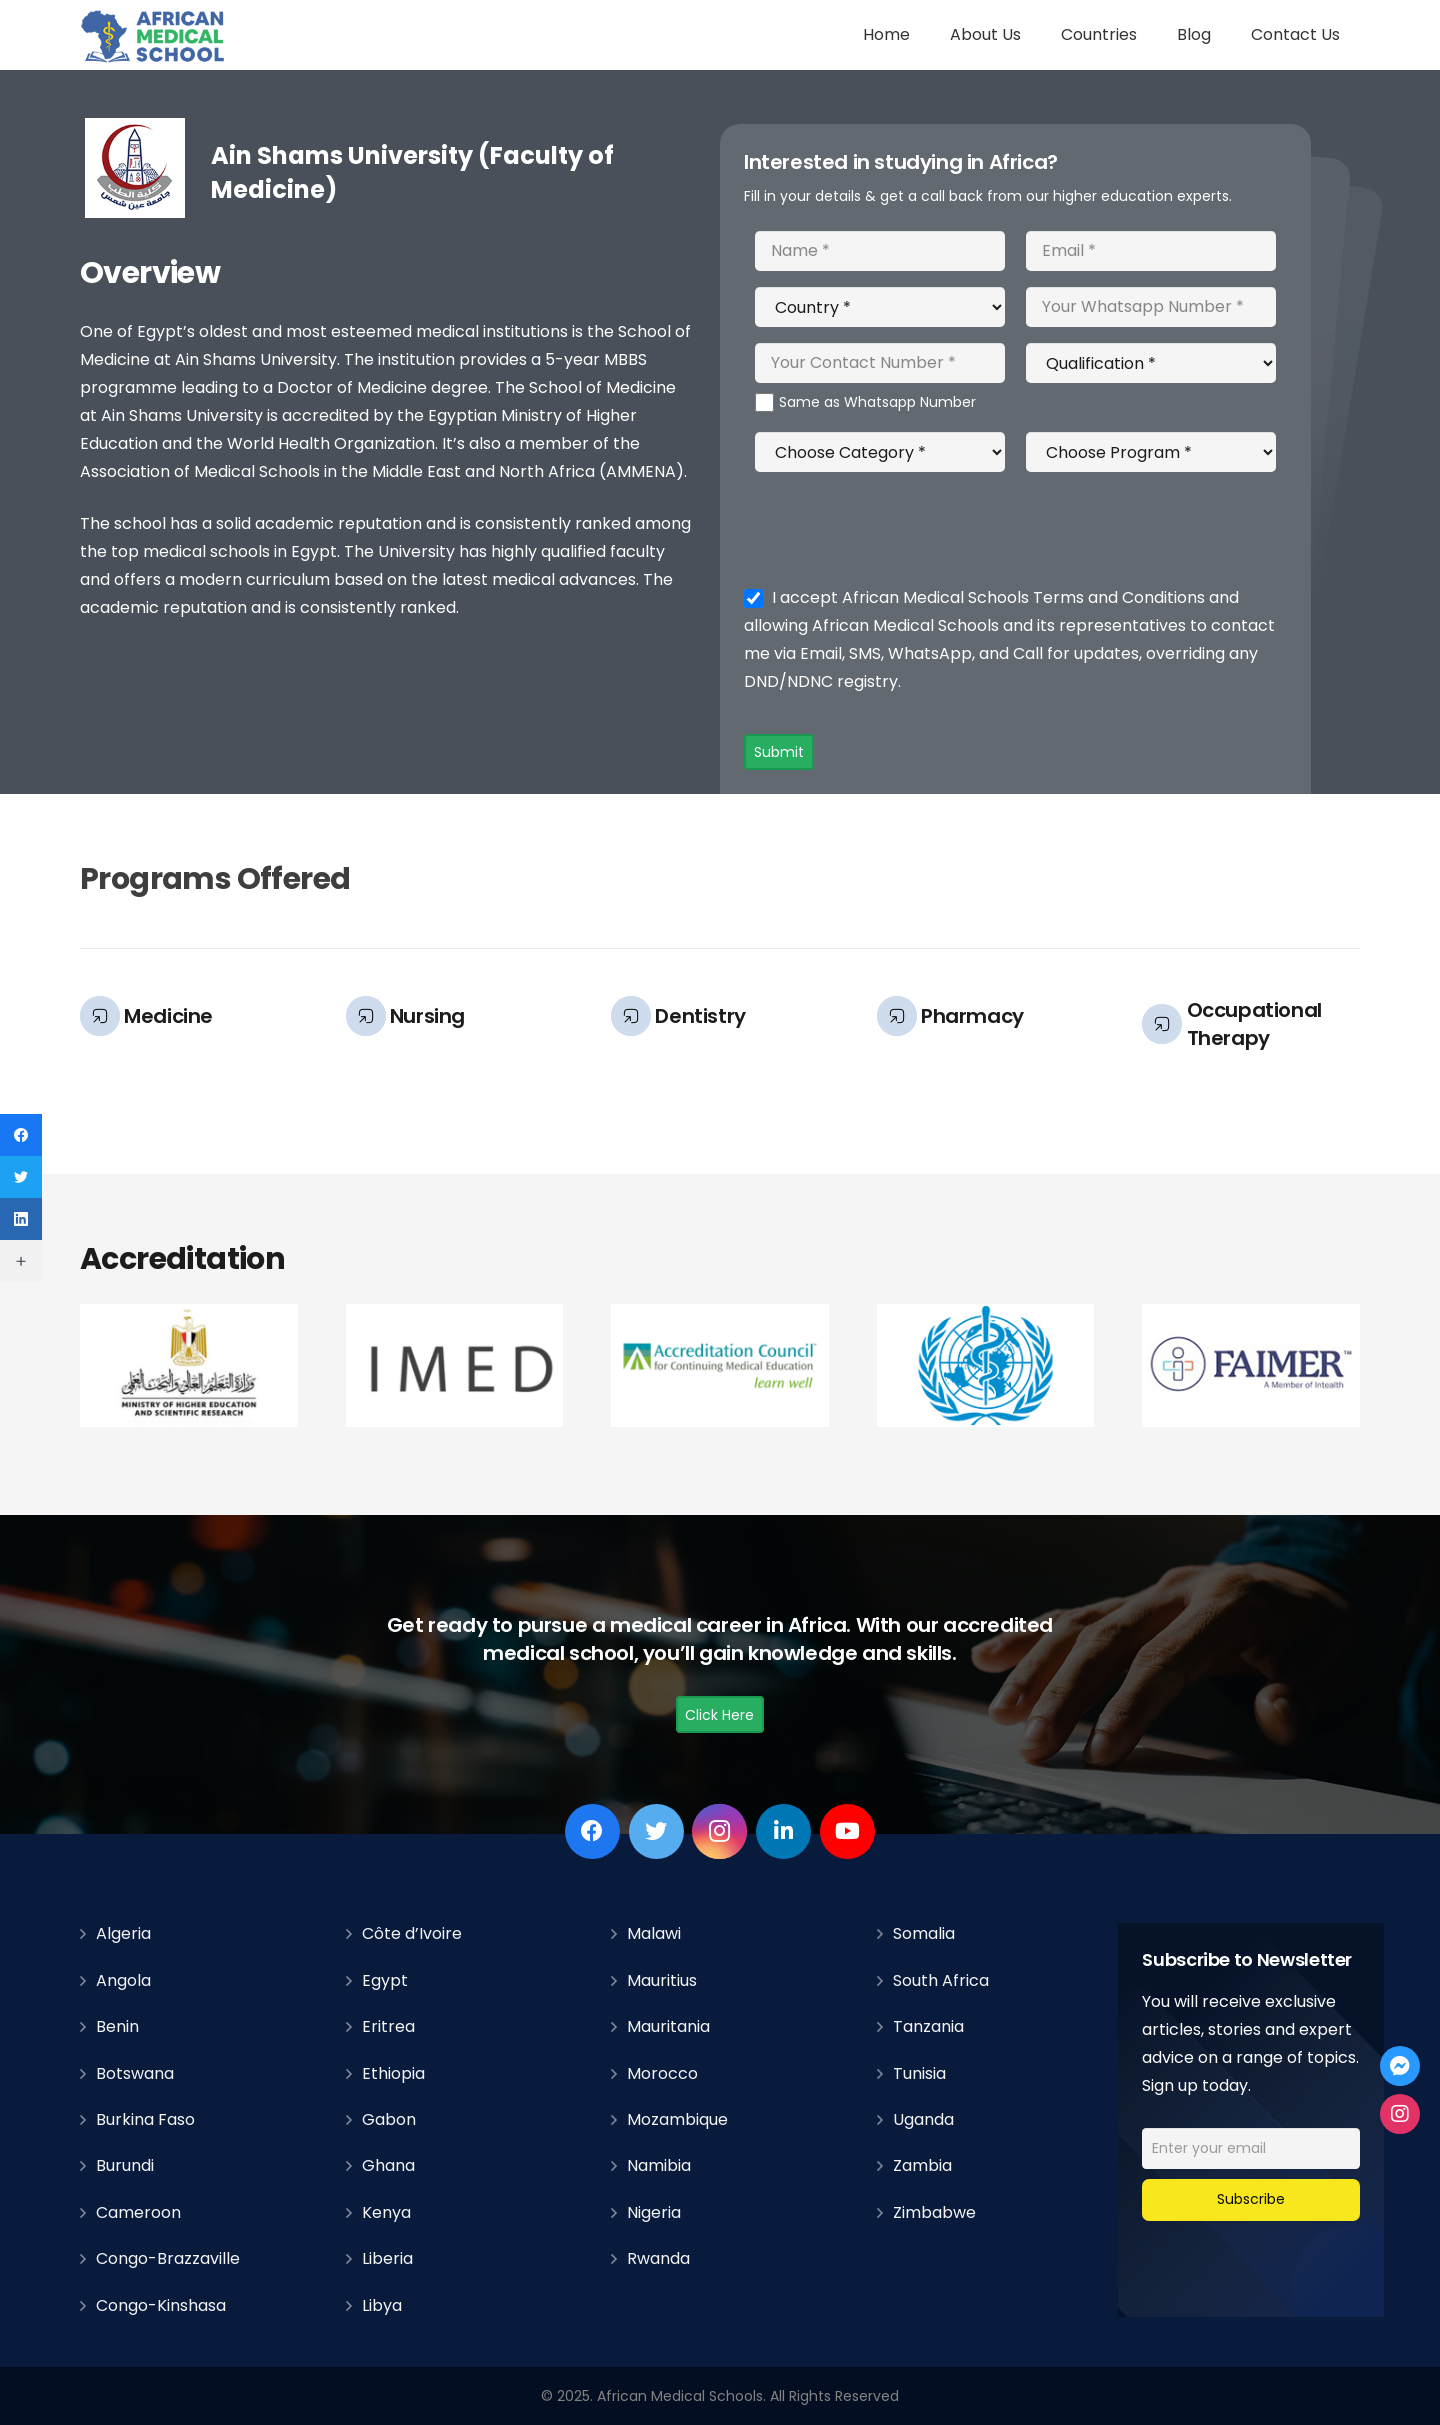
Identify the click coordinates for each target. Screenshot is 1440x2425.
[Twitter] (656, 1831)
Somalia (924, 1933)
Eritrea (388, 2026)
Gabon (389, 2119)
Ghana (388, 2165)
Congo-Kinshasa (161, 2305)
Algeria (123, 1933)
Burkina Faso (145, 2119)
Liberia (387, 2258)
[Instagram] (719, 1831)
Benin (117, 2026)
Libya (382, 2305)
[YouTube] (847, 1831)
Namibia (659, 2165)
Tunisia (919, 2073)
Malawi (654, 1933)
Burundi (125, 2165)
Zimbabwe (934, 2212)
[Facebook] (592, 1831)
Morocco (662, 2073)
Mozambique (677, 2119)
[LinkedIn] (783, 1831)
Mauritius (662, 1980)
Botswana (135, 2073)
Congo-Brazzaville (168, 2258)
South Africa (941, 1980)
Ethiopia (393, 2073)
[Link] (153, 35)
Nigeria (654, 2212)
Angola (123, 1980)
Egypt (385, 1980)
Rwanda (658, 2258)
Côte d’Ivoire (412, 1933)
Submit (779, 752)
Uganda (923, 2119)
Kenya (386, 2212)
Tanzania (928, 2026)
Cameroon (138, 2212)
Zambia (922, 2165)
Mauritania (668, 2026)
